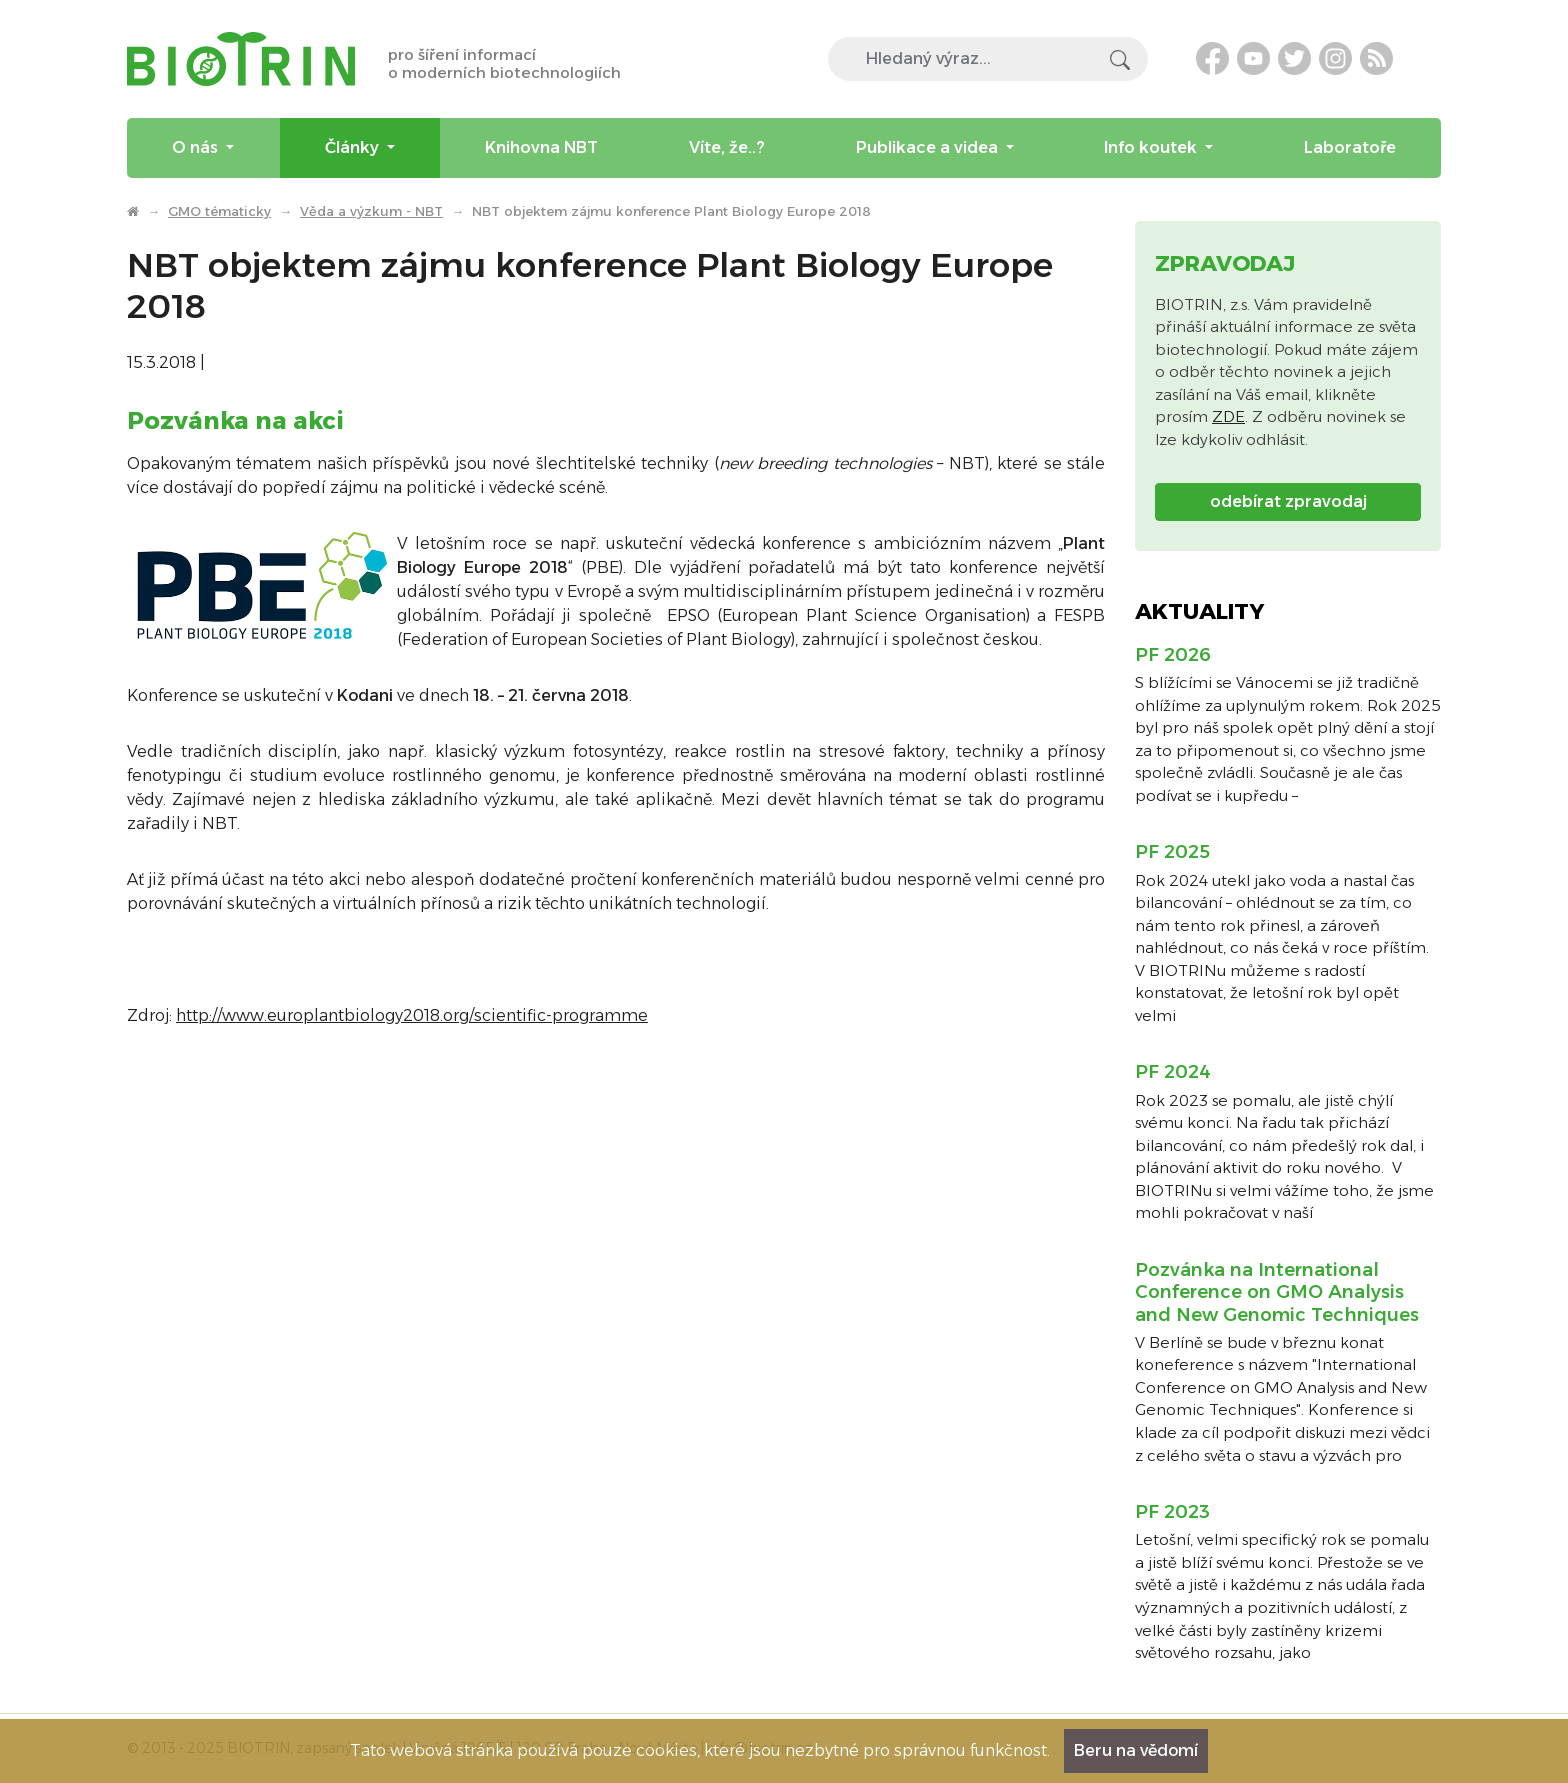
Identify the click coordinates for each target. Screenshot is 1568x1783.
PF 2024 (1173, 1072)
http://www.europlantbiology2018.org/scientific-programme (412, 1015)
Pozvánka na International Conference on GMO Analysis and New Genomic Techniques (1277, 1292)
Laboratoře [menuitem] (1350, 147)
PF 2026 (1173, 655)
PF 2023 (1172, 1512)
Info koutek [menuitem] (1152, 147)
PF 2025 (1172, 852)
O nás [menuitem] (197, 147)
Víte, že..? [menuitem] (727, 147)
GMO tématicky (219, 211)
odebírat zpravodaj (1288, 501)
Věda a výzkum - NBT (371, 211)
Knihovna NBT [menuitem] (541, 147)
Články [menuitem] (354, 147)
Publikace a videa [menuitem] (929, 147)
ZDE (1228, 416)
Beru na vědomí (1136, 1750)
